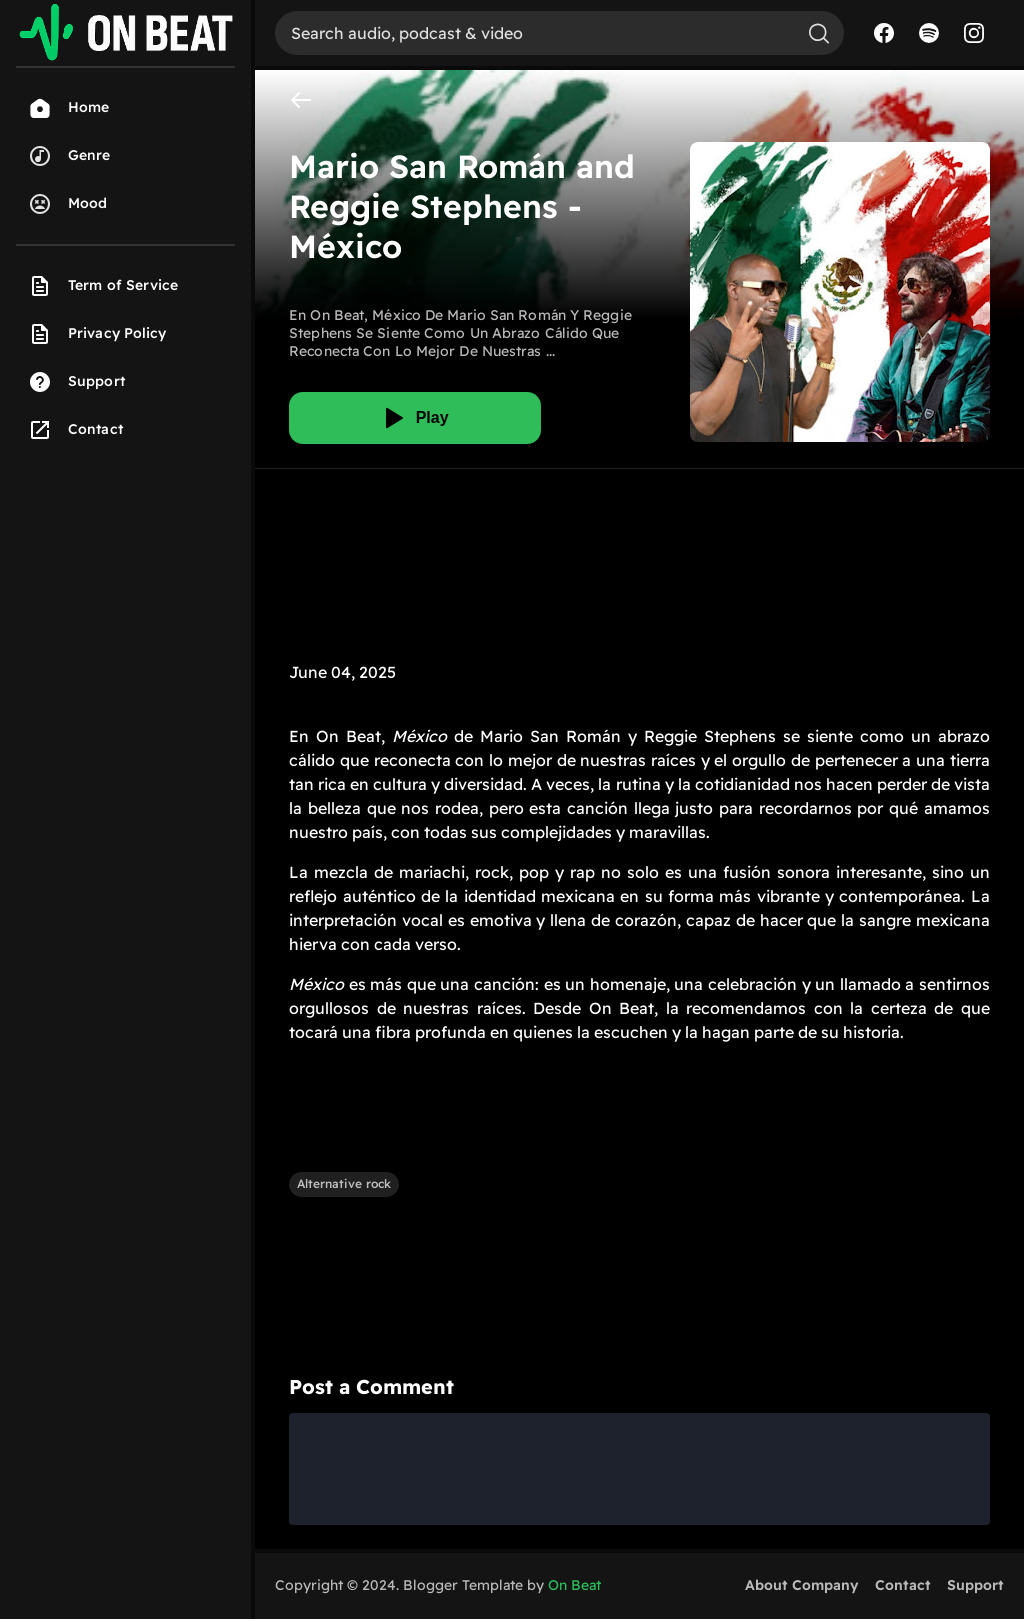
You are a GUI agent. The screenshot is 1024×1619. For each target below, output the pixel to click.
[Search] (534, 33)
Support (975, 1585)
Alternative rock (344, 1183)
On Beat (574, 1585)
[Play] (415, 418)
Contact (903, 1585)
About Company (802, 1585)
